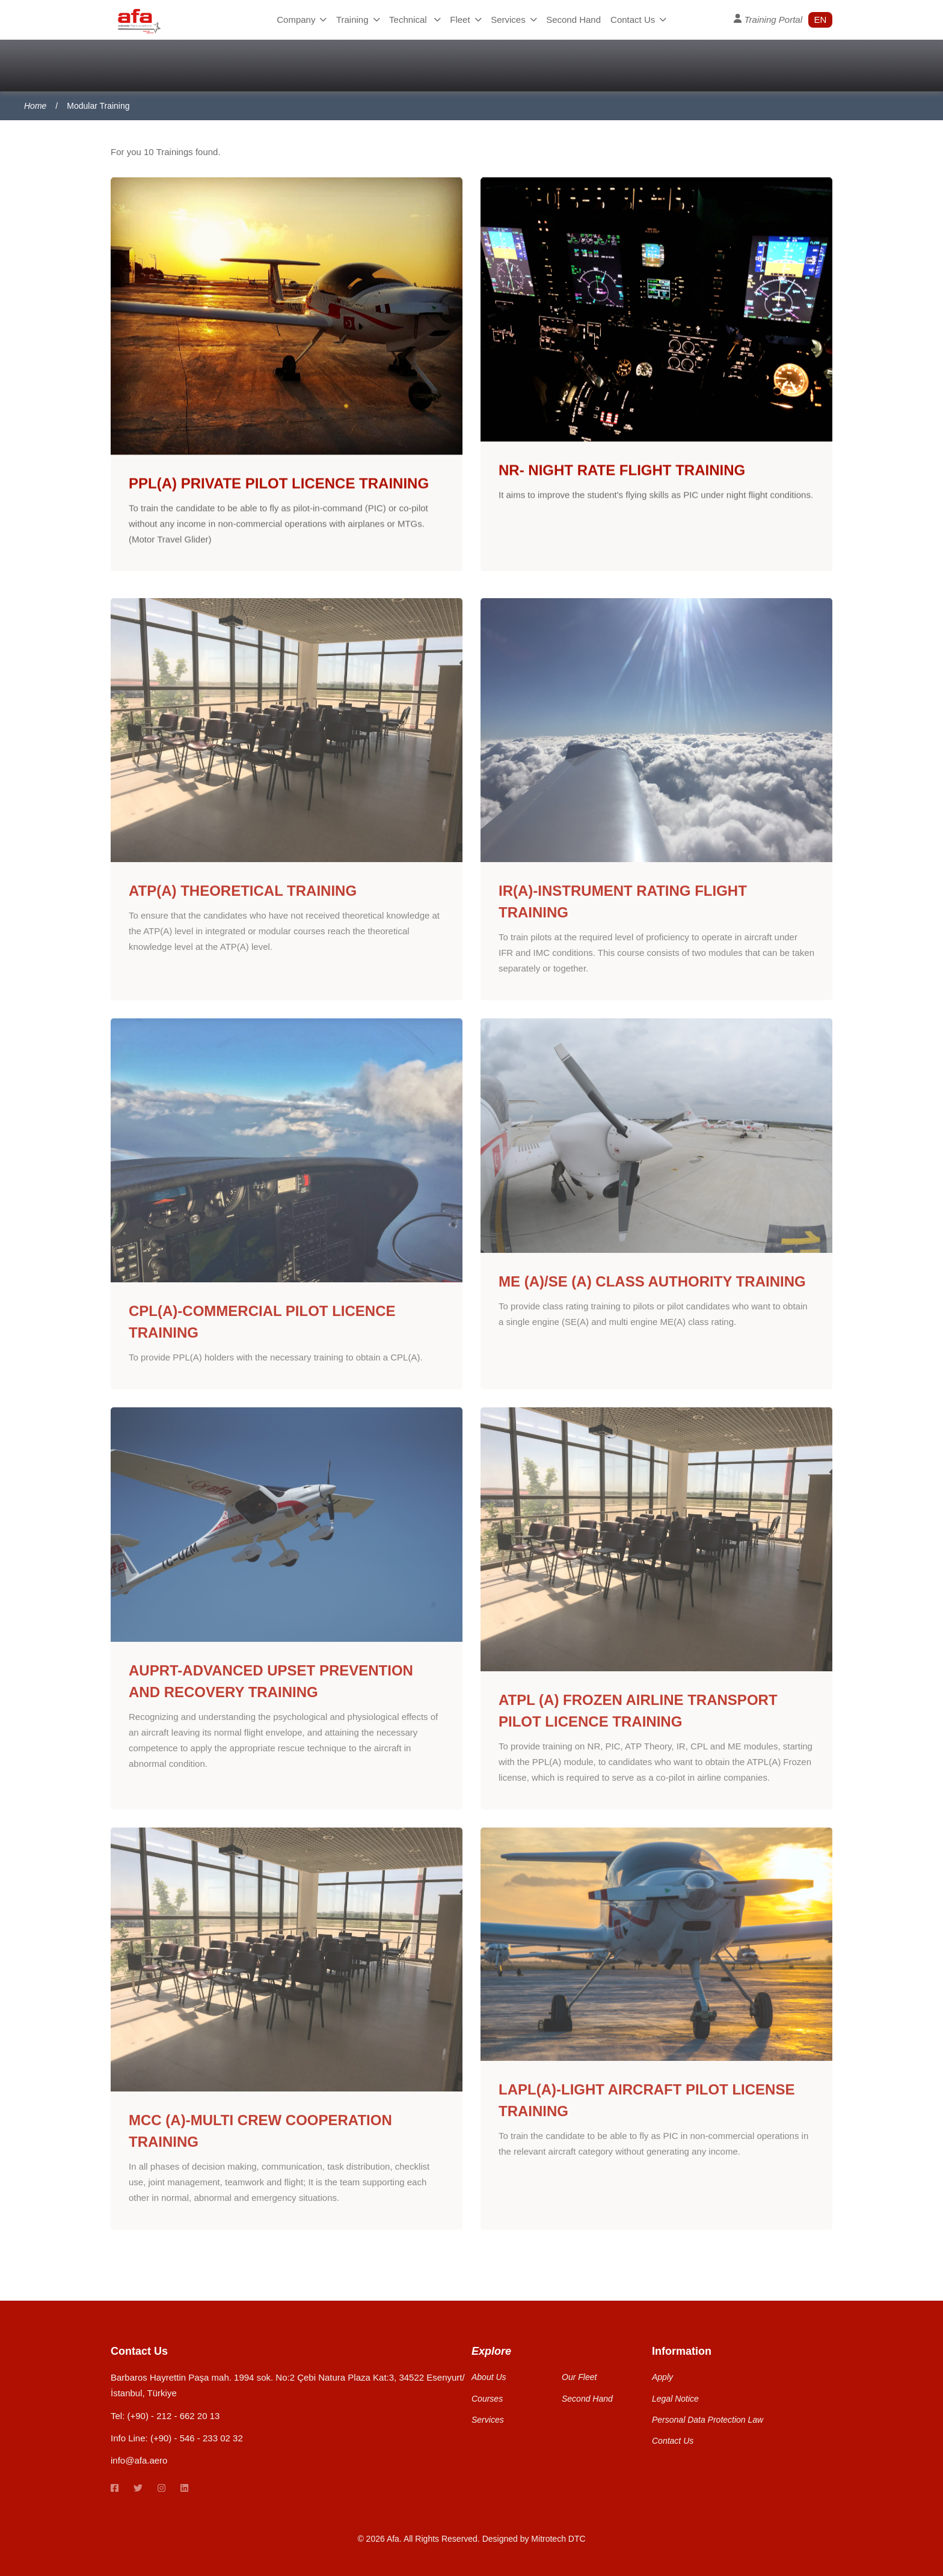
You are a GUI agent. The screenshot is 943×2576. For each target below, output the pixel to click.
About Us (489, 2377)
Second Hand (573, 19)
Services (513, 19)
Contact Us (638, 19)
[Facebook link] (114, 2488)
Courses (487, 2398)
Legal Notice (675, 2398)
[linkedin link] (184, 2488)
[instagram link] (161, 2488)
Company (302, 19)
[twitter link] (138, 2488)
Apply (662, 2377)
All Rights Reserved (441, 2539)
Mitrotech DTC (558, 2539)
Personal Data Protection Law (707, 2420)
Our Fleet (579, 2377)
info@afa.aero (139, 2460)
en (820, 19)
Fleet (465, 19)
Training (357, 19)
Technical (414, 19)
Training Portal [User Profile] (768, 19)
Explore (491, 2351)
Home (35, 106)
